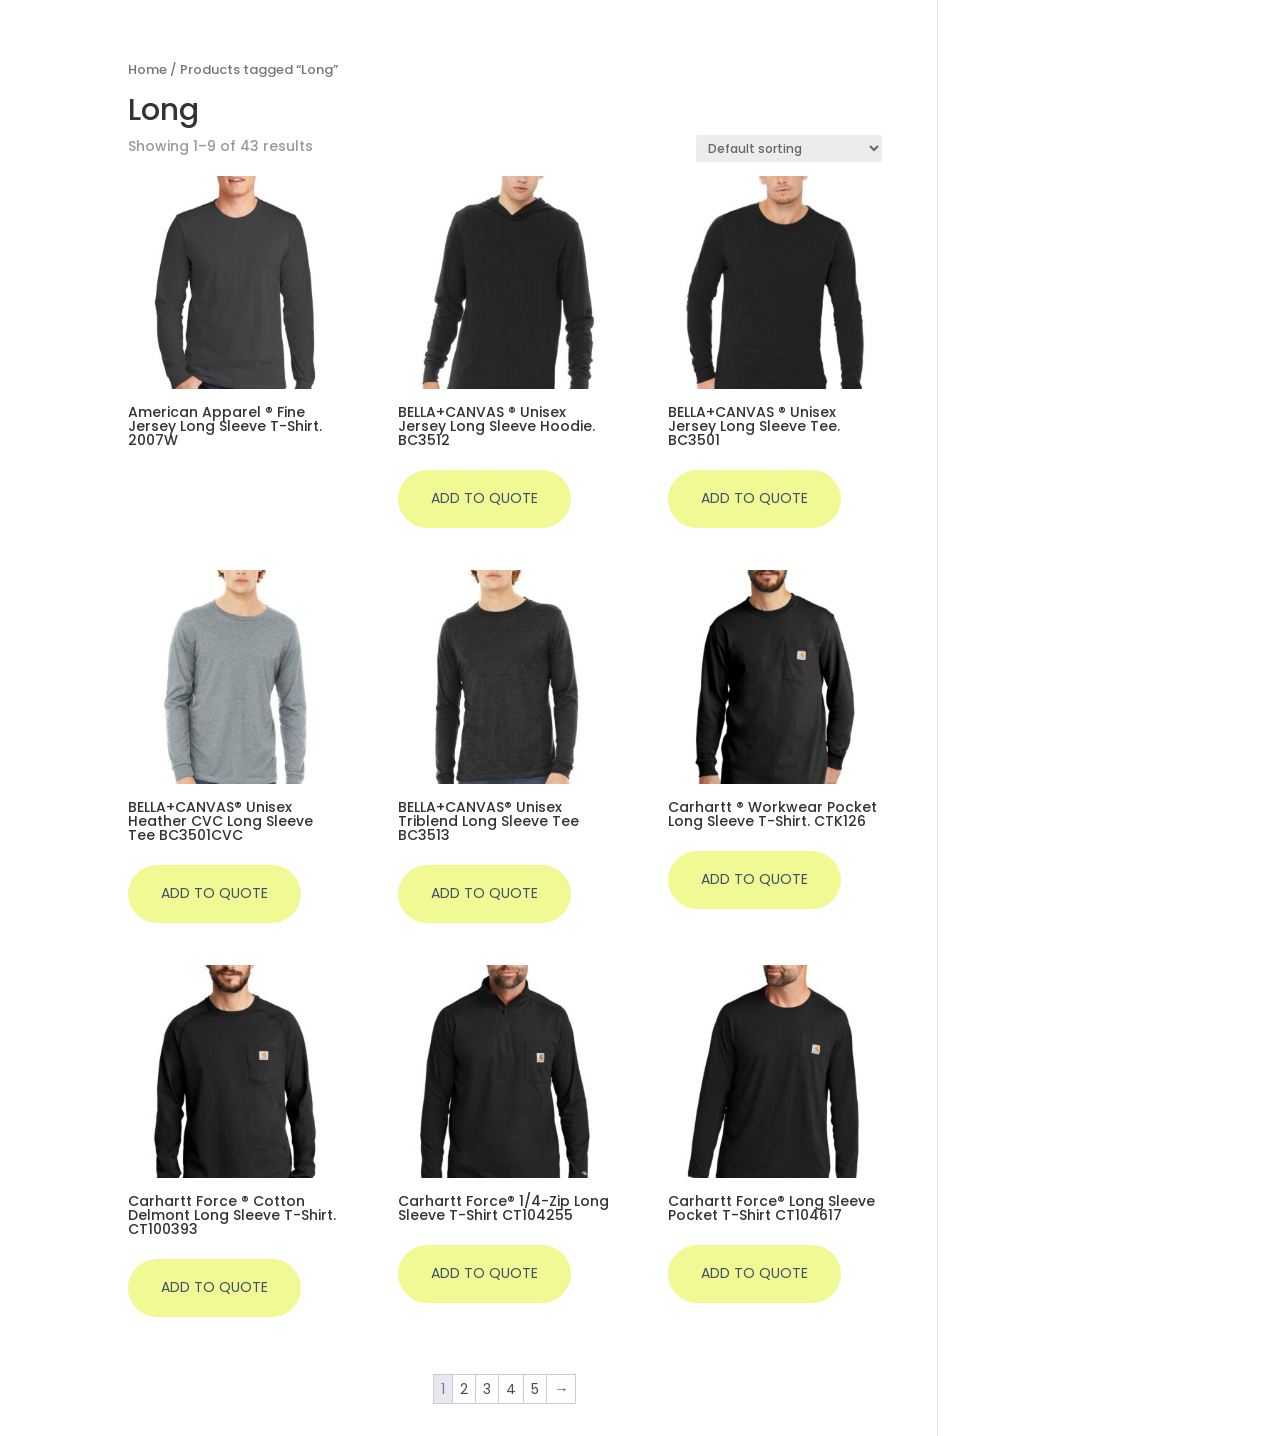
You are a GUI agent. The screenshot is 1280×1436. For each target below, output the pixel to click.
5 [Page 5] (535, 1389)
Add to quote (484, 498)
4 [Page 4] (511, 1389)
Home (147, 69)
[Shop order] (789, 148)
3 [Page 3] (487, 1389)
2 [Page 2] (464, 1389)
